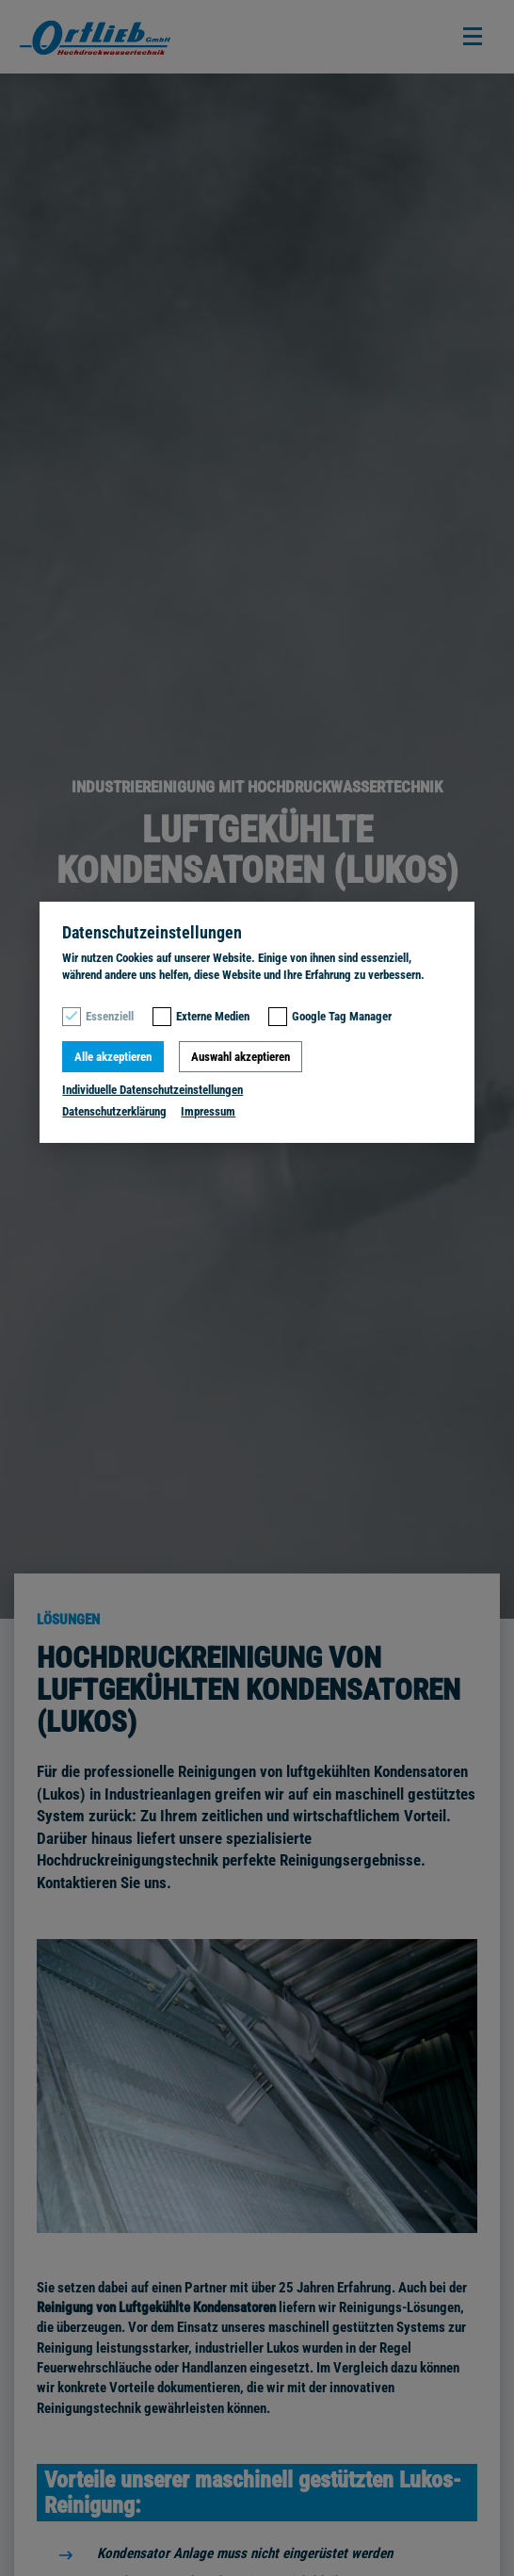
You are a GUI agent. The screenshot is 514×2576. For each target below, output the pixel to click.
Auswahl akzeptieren (240, 1057)
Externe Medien (212, 1016)
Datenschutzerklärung (114, 1111)
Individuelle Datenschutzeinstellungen (152, 1090)
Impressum (208, 1111)
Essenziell (110, 1016)
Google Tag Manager (342, 1016)
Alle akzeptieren (113, 1057)
